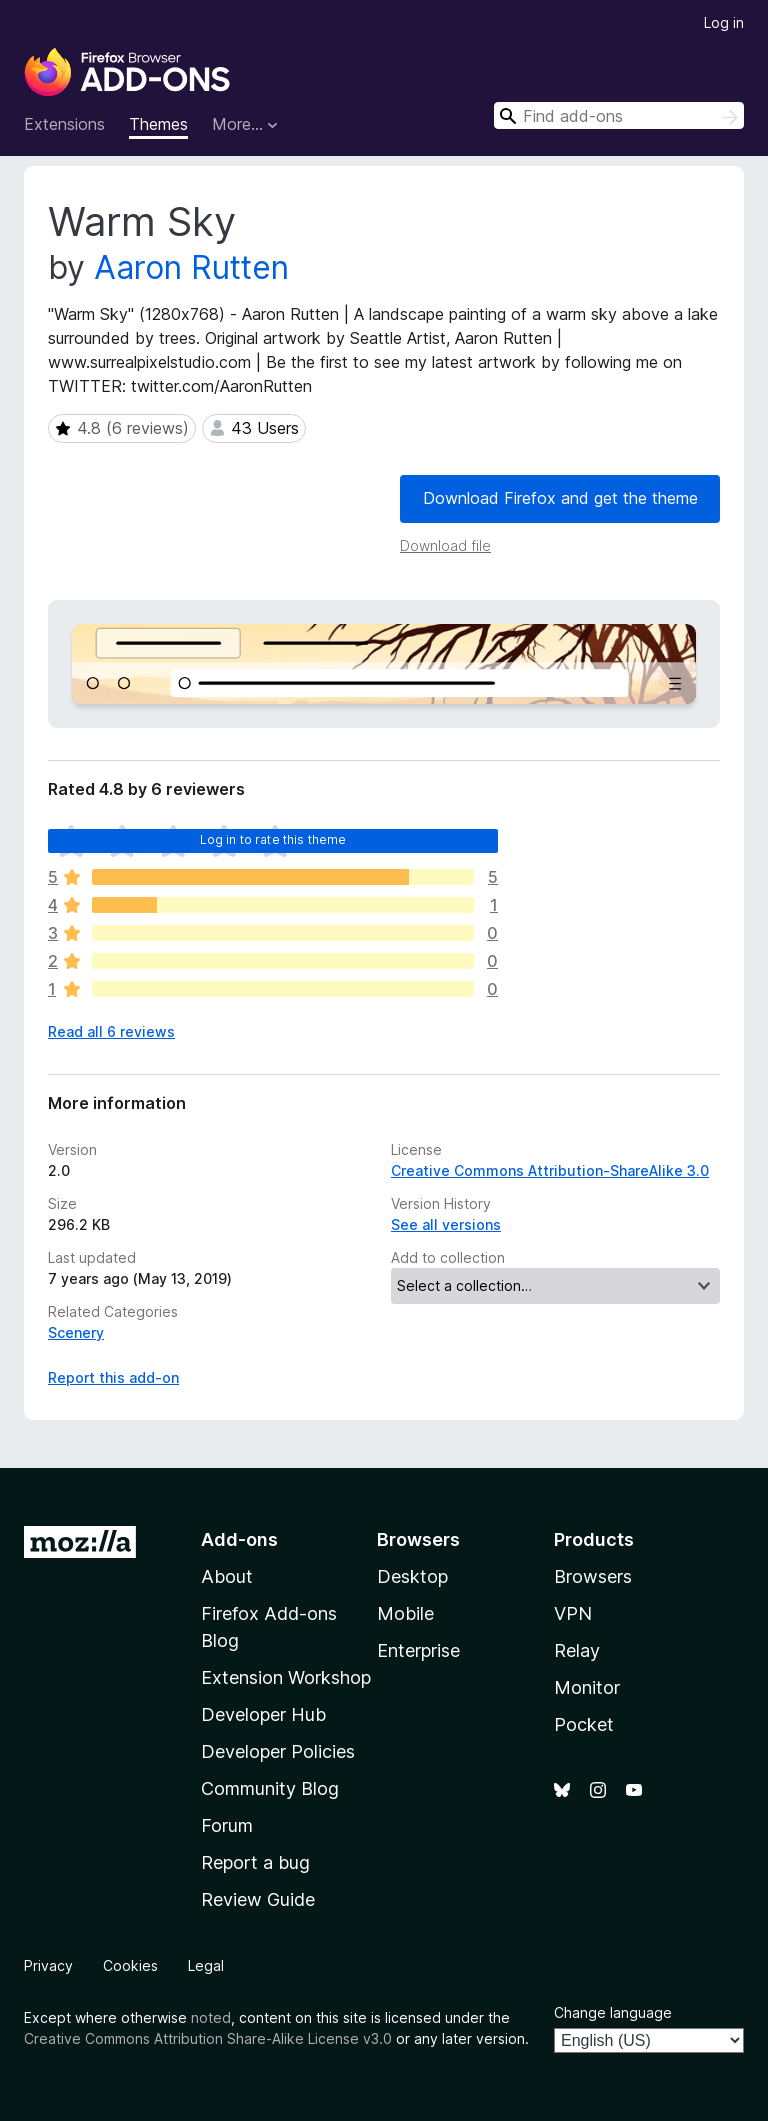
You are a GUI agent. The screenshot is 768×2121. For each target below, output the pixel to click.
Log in (724, 22)
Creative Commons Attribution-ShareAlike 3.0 (550, 1170)
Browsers (593, 1576)
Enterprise (418, 1650)
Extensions (64, 124)
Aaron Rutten (191, 267)
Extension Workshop (286, 1677)
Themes (158, 124)
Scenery (76, 1332)
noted (211, 2017)
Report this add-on (113, 1377)
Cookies (130, 1965)
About (227, 1576)
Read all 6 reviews (111, 1031)
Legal (206, 1965)
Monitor (587, 1687)
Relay (577, 1650)
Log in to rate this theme (273, 839)
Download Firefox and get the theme (560, 498)
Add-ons (239, 1539)
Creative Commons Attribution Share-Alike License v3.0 (208, 2038)
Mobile (405, 1613)
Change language (613, 2012)
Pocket (584, 1724)
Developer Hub (263, 1714)
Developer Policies (278, 1751)
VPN (573, 1613)
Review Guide (258, 1899)
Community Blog (270, 1788)
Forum (227, 1825)
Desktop (412, 1576)
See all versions (446, 1224)
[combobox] (619, 115)
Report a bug (255, 1862)
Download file (445, 545)
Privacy (48, 1965)
